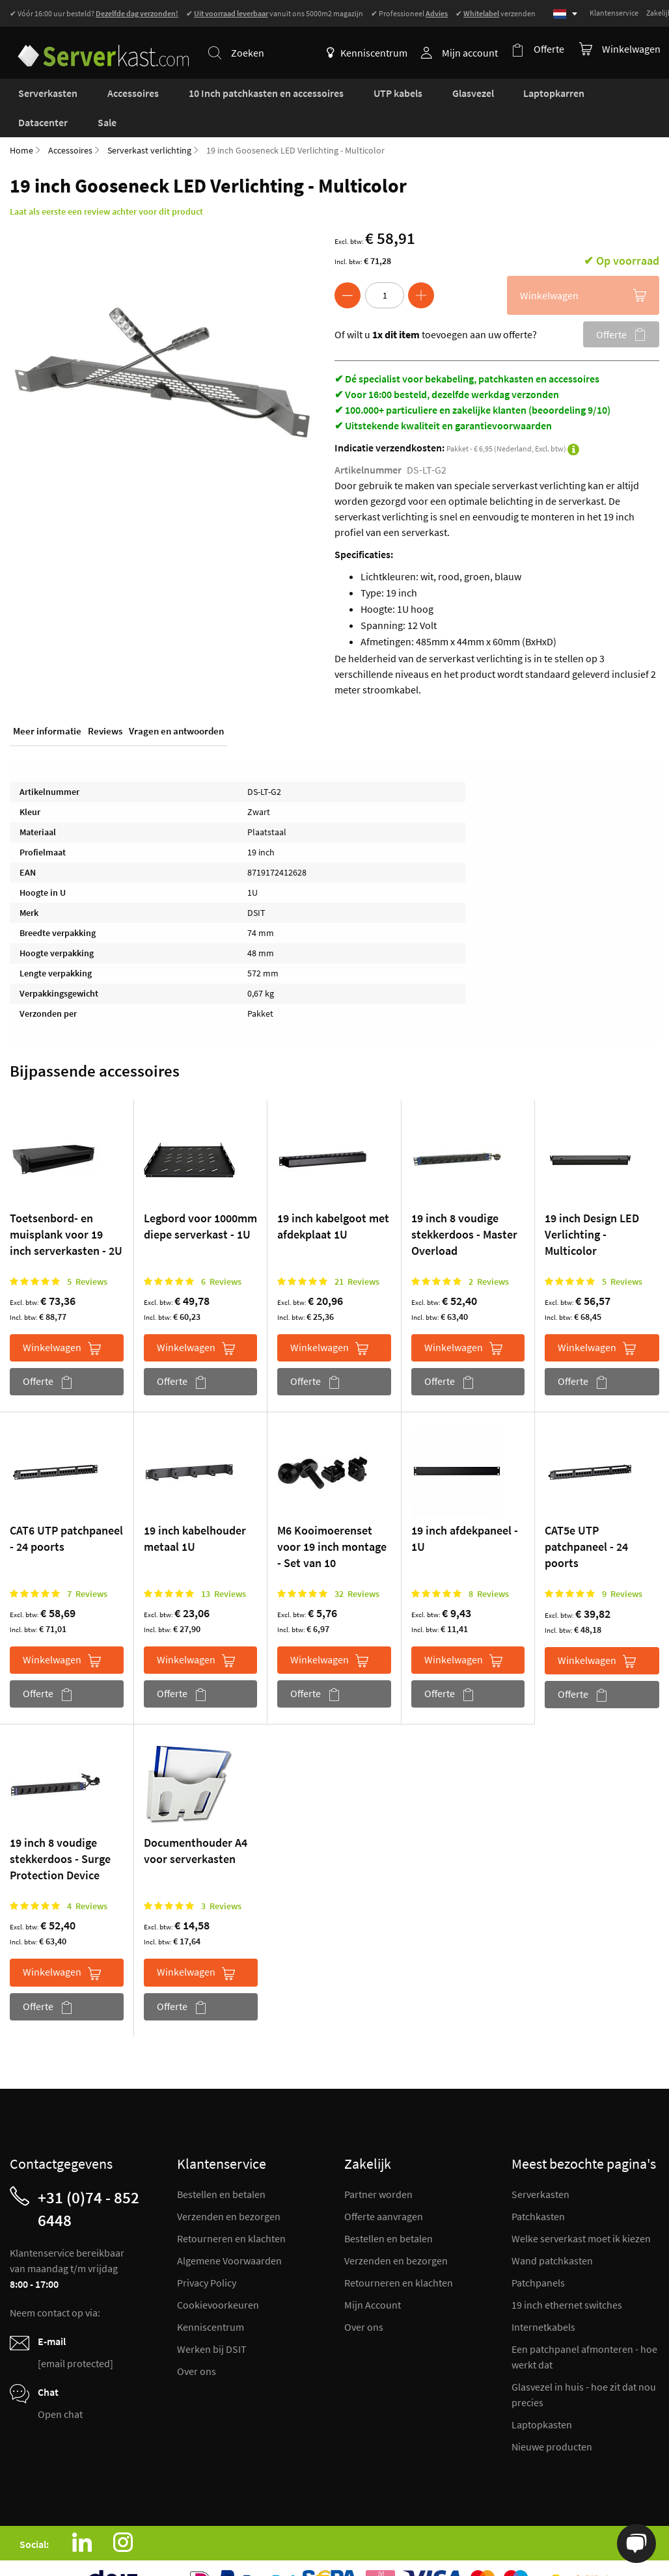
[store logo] (97, 44)
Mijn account (474, 52)
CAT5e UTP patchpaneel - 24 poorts (586, 1518)
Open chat (60, 2386)
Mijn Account (372, 2276)
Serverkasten (540, 2166)
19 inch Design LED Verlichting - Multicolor (592, 1206)
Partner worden (378, 2166)
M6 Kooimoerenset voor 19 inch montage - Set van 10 (332, 1518)
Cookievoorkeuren (218, 2276)
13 (223, 1566)
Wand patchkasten (552, 2232)
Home (21, 122)
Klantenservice (614, 13)
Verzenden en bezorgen (228, 2188)
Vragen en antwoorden (176, 705)
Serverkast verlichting (149, 122)
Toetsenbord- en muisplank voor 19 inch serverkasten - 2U (66, 1206)
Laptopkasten (542, 2396)
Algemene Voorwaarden (229, 2232)
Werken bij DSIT (212, 2321)
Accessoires (70, 122)
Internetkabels (543, 2298)
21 (356, 1253)
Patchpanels (538, 2254)
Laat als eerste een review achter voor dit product (106, 183)
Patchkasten (538, 2188)
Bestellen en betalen (221, 2166)
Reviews (105, 705)
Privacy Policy (206, 2254)
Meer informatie (47, 705)
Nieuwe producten (552, 2418)
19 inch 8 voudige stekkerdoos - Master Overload (464, 1206)
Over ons (196, 2343)
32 (356, 1566)
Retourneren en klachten (231, 2210)
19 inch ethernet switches (567, 2276)
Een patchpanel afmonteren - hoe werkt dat (584, 2328)
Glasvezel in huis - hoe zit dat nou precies (584, 2366)
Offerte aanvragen (383, 2188)
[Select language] (565, 14)
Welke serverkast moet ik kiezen (581, 2210)
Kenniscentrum (371, 52)
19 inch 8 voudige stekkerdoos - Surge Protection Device (60, 1831)
